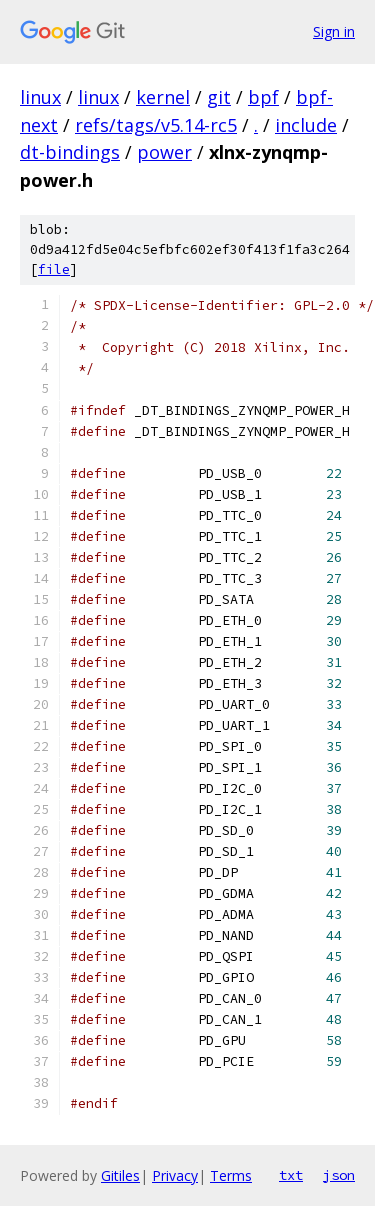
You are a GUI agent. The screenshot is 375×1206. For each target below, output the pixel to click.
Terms (231, 1175)
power (164, 152)
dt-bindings (70, 152)
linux (40, 97)
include (306, 125)
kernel (163, 97)
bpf (263, 97)
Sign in (334, 31)
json (339, 1175)
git (219, 97)
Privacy (175, 1175)
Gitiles (120, 1175)
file (54, 269)
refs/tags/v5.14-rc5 (156, 125)
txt (291, 1175)
